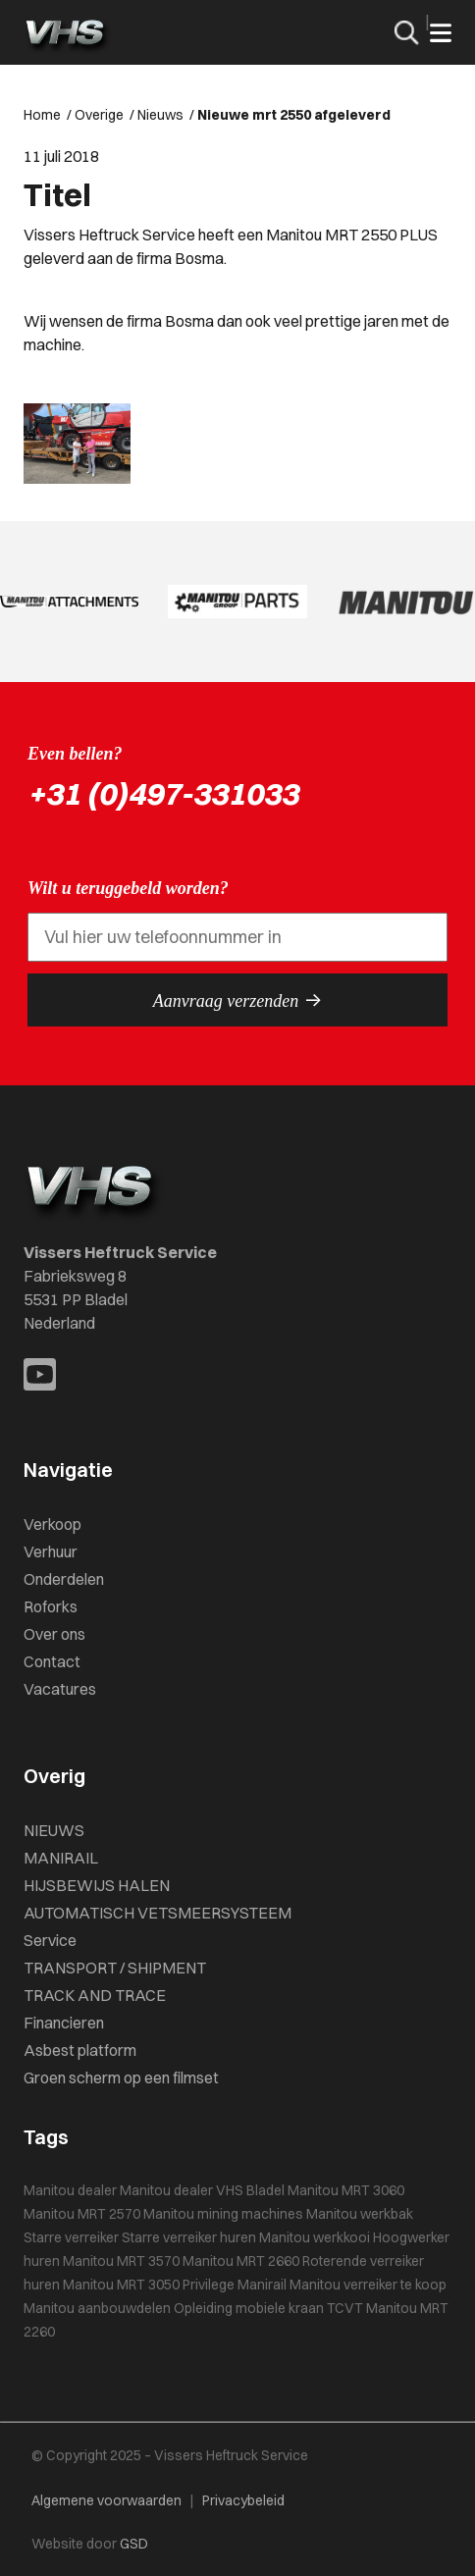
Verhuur (51, 1551)
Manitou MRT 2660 (241, 2261)
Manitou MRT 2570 (82, 2214)
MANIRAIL (61, 1857)
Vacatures (60, 1689)
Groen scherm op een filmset (121, 2077)
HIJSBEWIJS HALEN (97, 1885)
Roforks (51, 1606)
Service (50, 1940)
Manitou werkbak (359, 2214)
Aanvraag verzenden (237, 1000)
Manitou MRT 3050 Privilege (149, 2284)
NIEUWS (54, 1830)
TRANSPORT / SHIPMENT (115, 1967)
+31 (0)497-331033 (162, 793)
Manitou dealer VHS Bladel (202, 2190)
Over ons (54, 1634)
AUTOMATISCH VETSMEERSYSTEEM (157, 1912)
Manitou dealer (70, 2190)
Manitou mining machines (223, 2214)
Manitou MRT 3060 (346, 2190)
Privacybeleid (243, 2500)
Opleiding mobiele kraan (249, 2308)
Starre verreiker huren (189, 2237)
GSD (134, 2543)
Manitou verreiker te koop (368, 2284)
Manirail (262, 2284)
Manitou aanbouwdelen (97, 2308)
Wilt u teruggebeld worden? (128, 888)
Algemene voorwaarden (106, 2500)
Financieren (64, 2022)
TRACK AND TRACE (95, 1995)
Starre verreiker (71, 2237)
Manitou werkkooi (314, 2237)
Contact (52, 1661)
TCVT (345, 2308)
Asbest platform (80, 2050)
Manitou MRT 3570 (121, 2261)
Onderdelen (64, 1579)
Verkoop (52, 1524)
